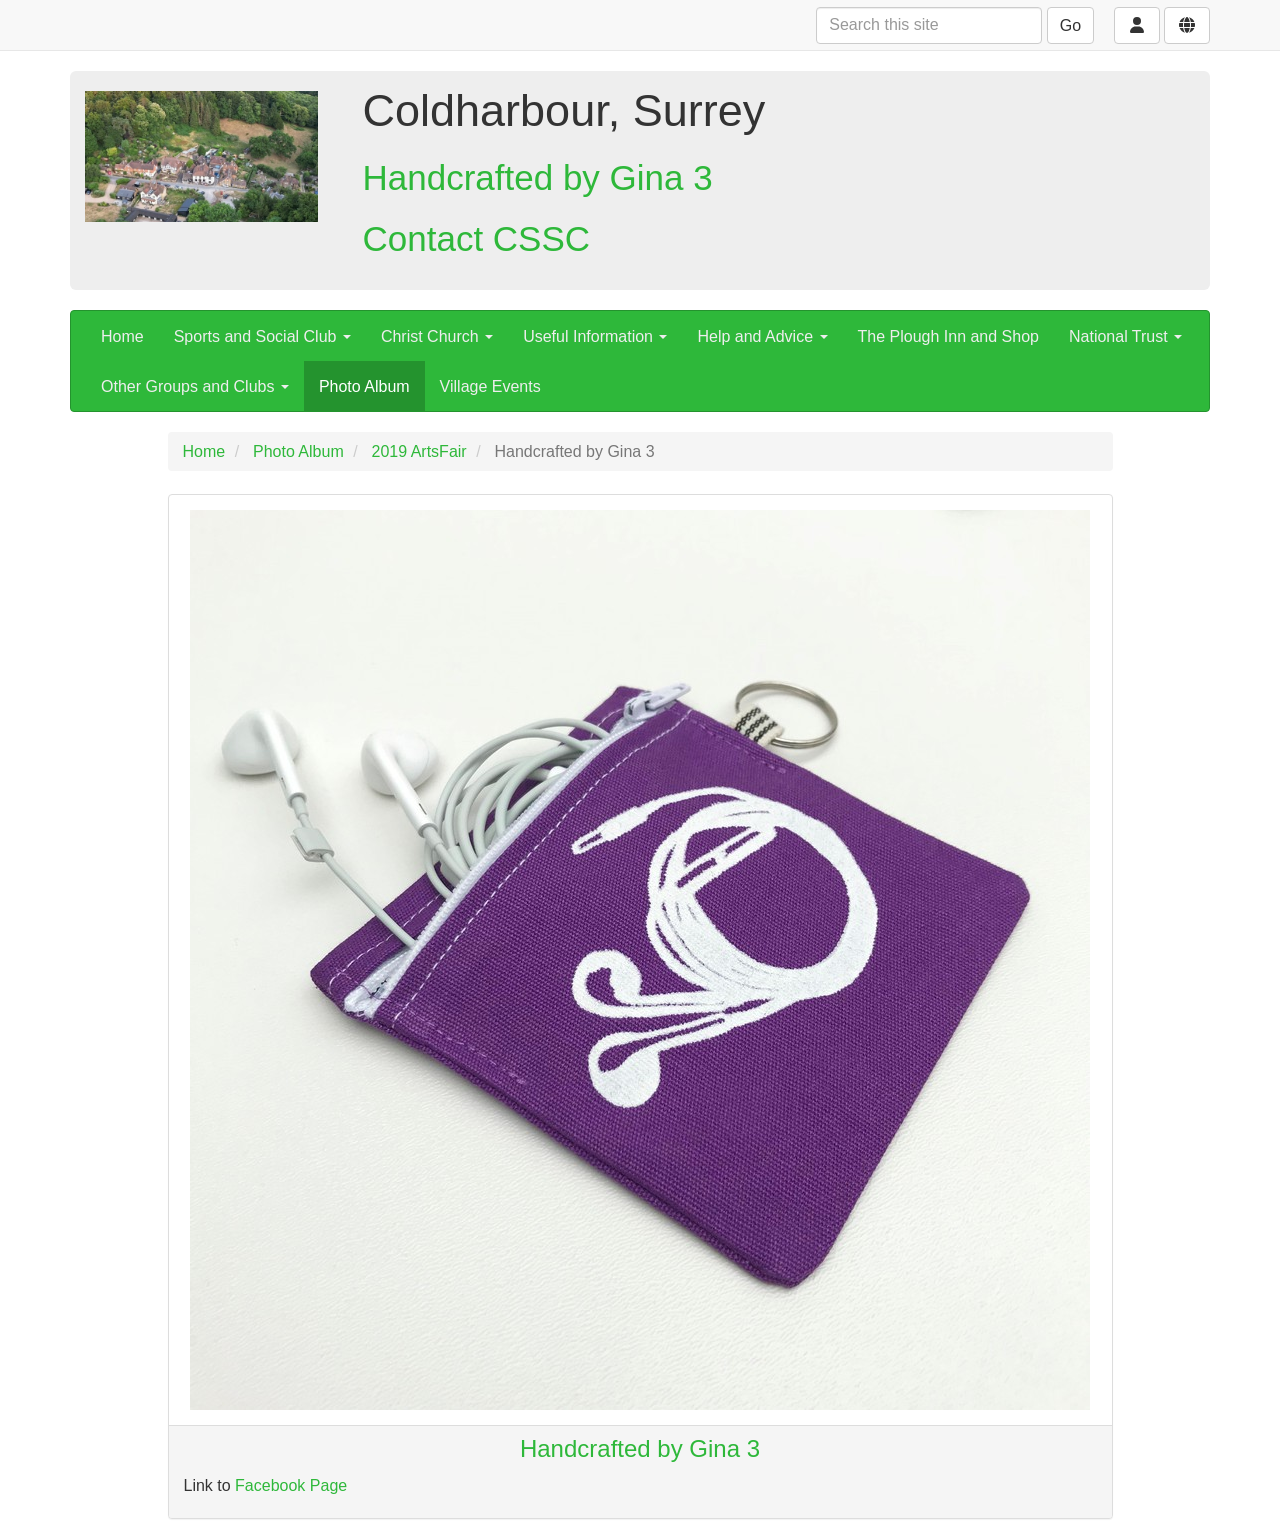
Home (122, 336)
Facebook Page (291, 1485)
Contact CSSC (477, 238)
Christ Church (437, 336)
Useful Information (595, 336)
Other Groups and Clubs (195, 386)
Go (1070, 25)
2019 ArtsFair (419, 451)
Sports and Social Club (262, 336)
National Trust (1125, 336)
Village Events (490, 386)
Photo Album (364, 386)
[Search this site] (929, 25)
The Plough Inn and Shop (948, 336)
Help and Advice (762, 336)
